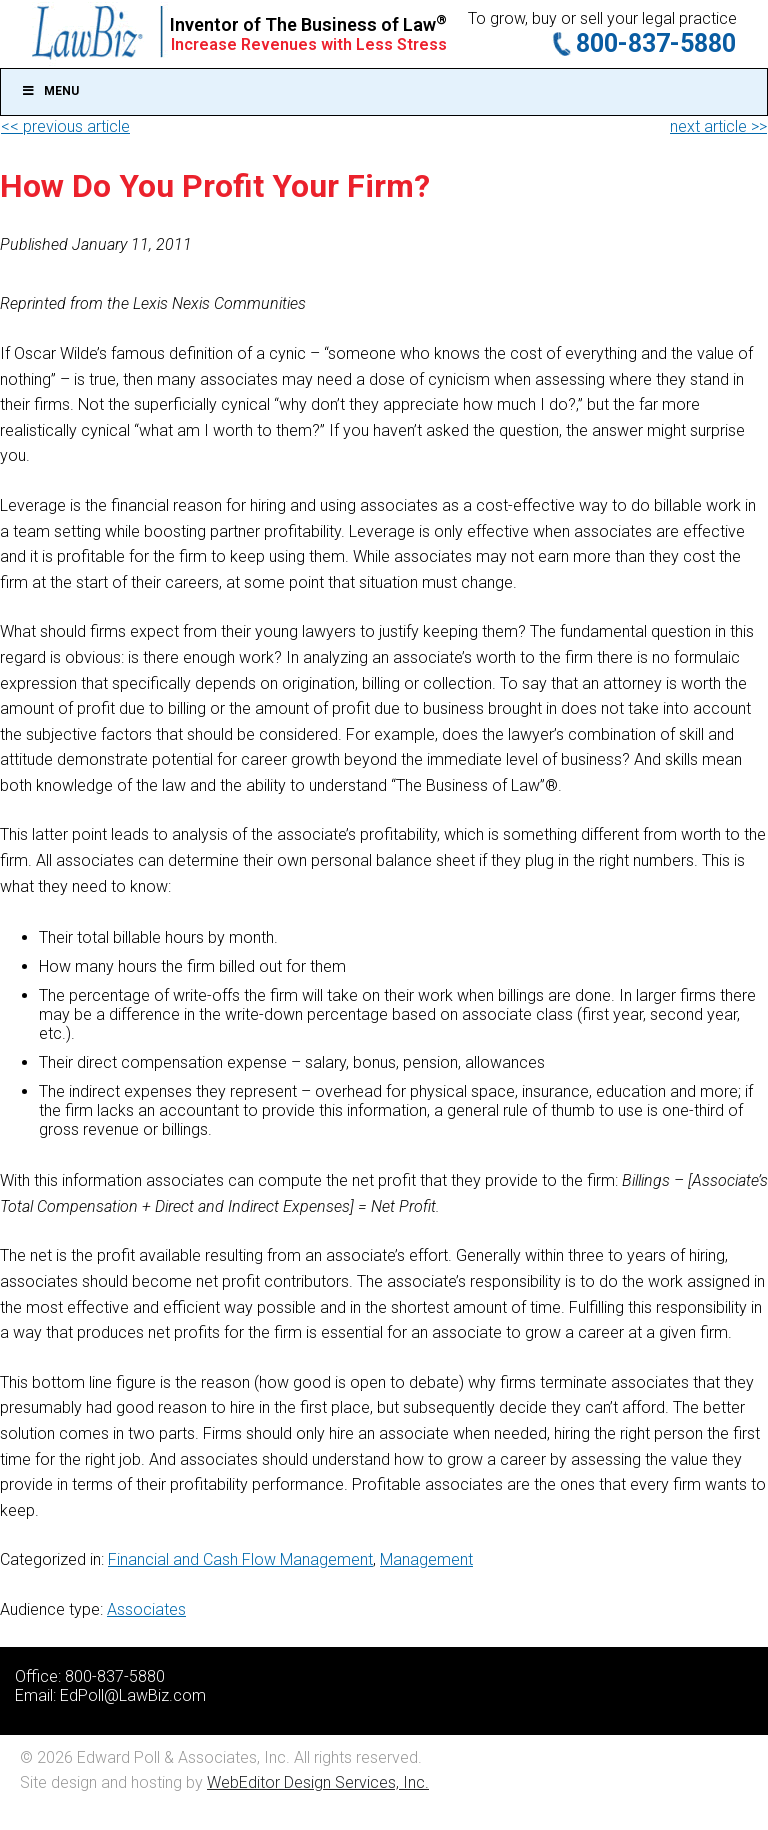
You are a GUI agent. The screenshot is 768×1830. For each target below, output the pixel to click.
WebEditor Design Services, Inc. (318, 1782)
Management (426, 1559)
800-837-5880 (656, 43)
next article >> (718, 126)
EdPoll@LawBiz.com (133, 1695)
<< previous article (65, 126)
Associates (146, 1609)
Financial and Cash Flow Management (240, 1559)
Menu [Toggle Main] (50, 91)
